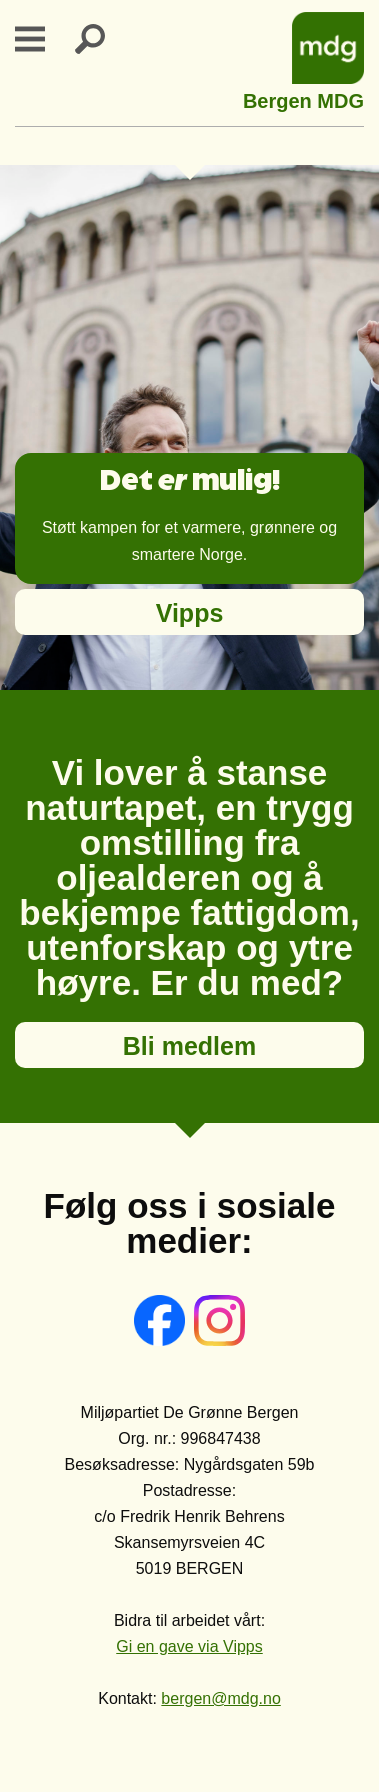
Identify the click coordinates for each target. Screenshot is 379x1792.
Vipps (190, 613)
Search (102, 39)
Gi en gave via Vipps (189, 1646)
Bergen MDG (303, 98)
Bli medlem (189, 1046)
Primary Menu (42, 39)
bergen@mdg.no (220, 1698)
